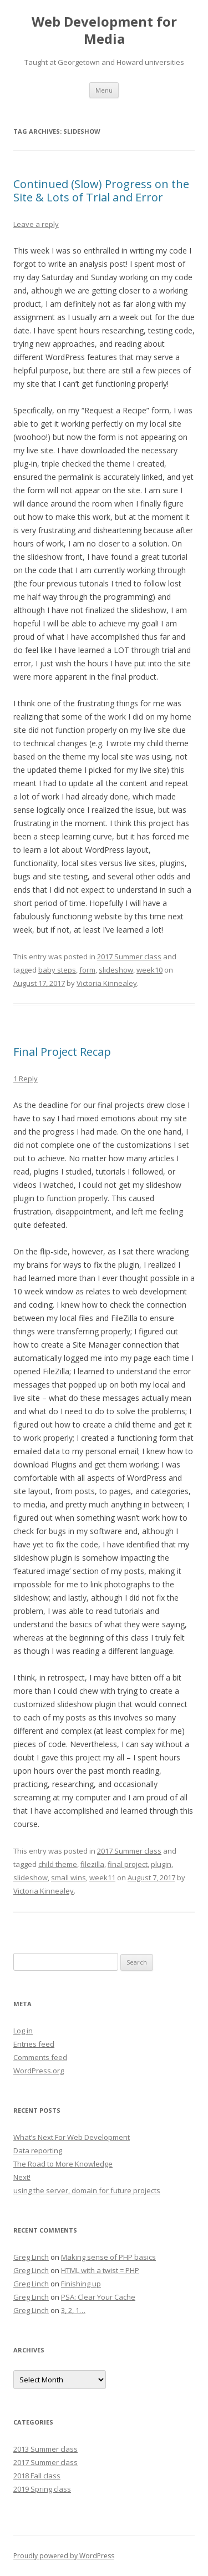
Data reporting (37, 2150)
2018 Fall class (36, 2476)
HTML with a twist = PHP (100, 2270)
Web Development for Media (104, 30)
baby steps (57, 970)
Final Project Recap (62, 1051)
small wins (68, 1877)
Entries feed (33, 2044)
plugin (161, 1864)
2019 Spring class (42, 2489)
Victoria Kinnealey (107, 983)
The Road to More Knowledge (63, 2164)
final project (128, 1864)
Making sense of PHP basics (108, 2257)
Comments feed (40, 2057)
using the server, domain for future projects (86, 2190)
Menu (104, 90)
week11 (102, 1877)
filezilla (92, 1864)
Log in (23, 2031)
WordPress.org (38, 2071)
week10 (149, 970)
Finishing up (81, 2284)
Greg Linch (31, 2257)
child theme (57, 1864)
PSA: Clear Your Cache (98, 2297)
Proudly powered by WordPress (63, 2555)
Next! (22, 2177)
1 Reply (25, 1079)
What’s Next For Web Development (71, 2137)
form (87, 970)
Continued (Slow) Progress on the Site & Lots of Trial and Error (101, 190)
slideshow (116, 970)
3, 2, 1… (73, 2310)
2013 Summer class (45, 2449)
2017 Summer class (129, 956)
